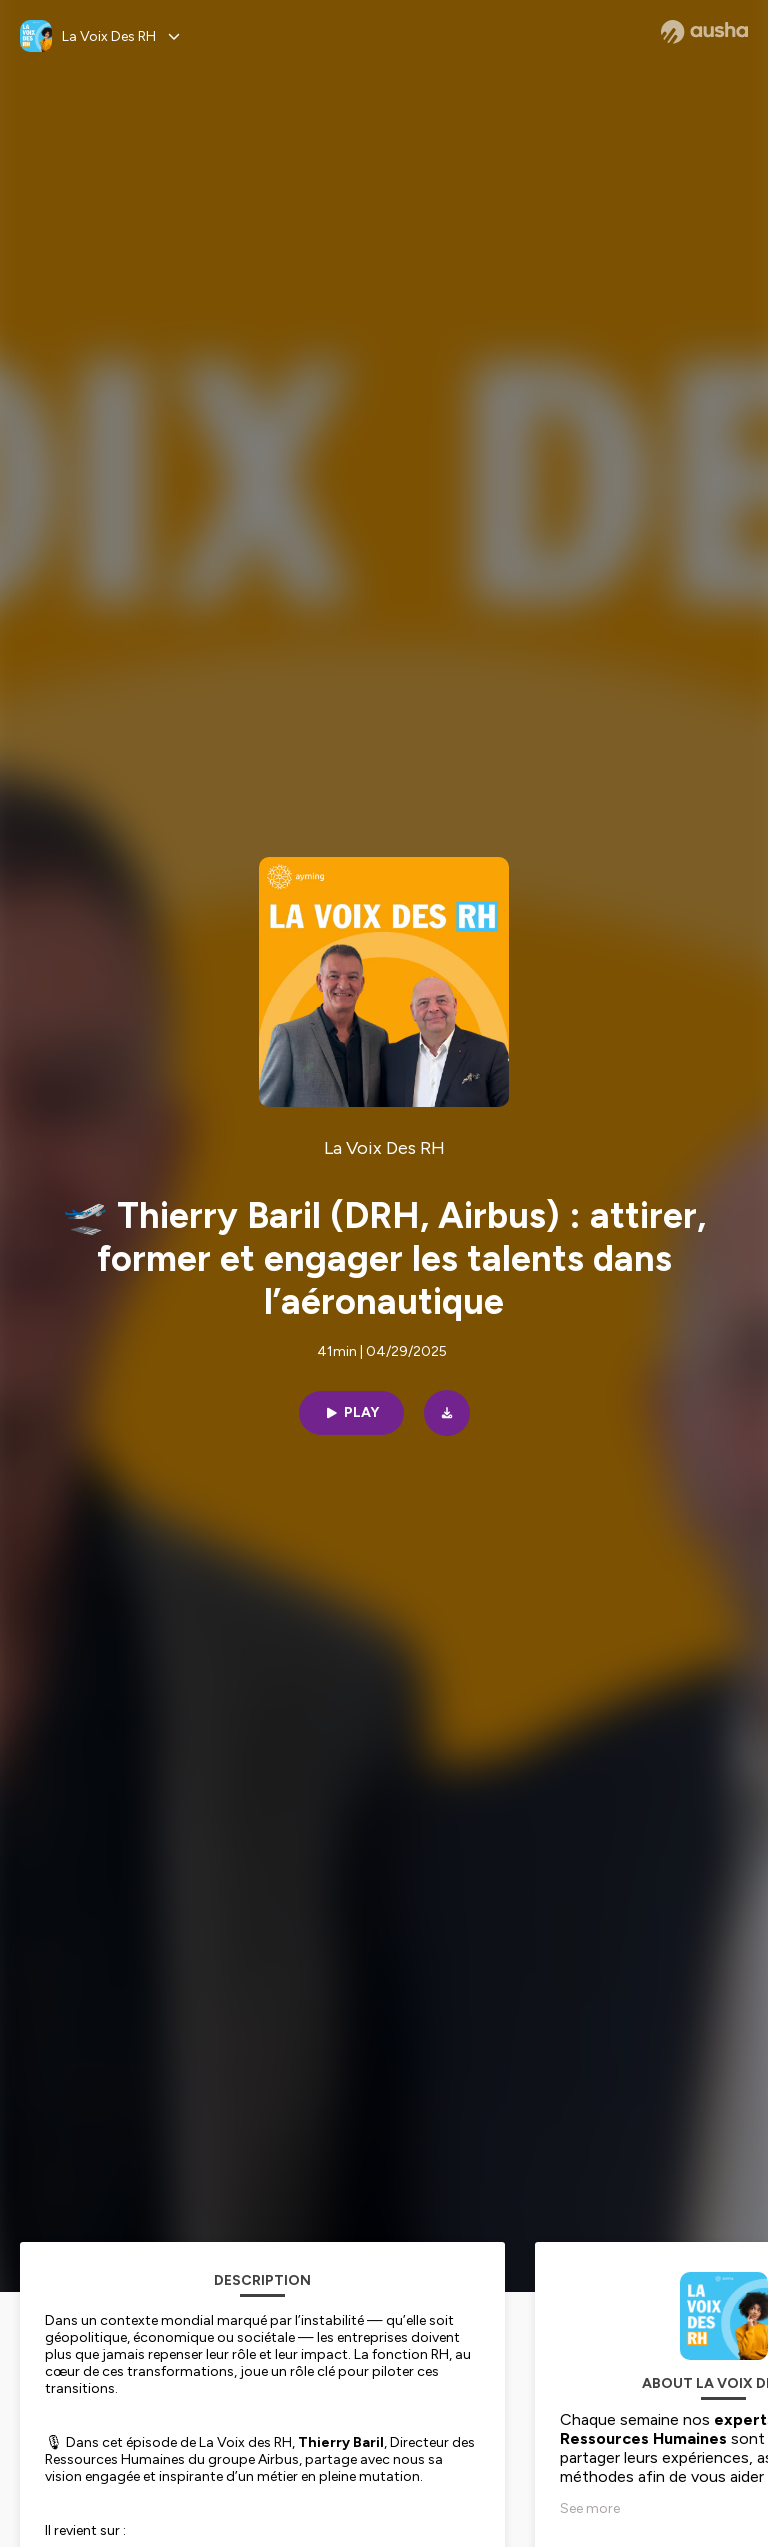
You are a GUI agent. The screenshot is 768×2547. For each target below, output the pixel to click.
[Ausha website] (704, 32)
